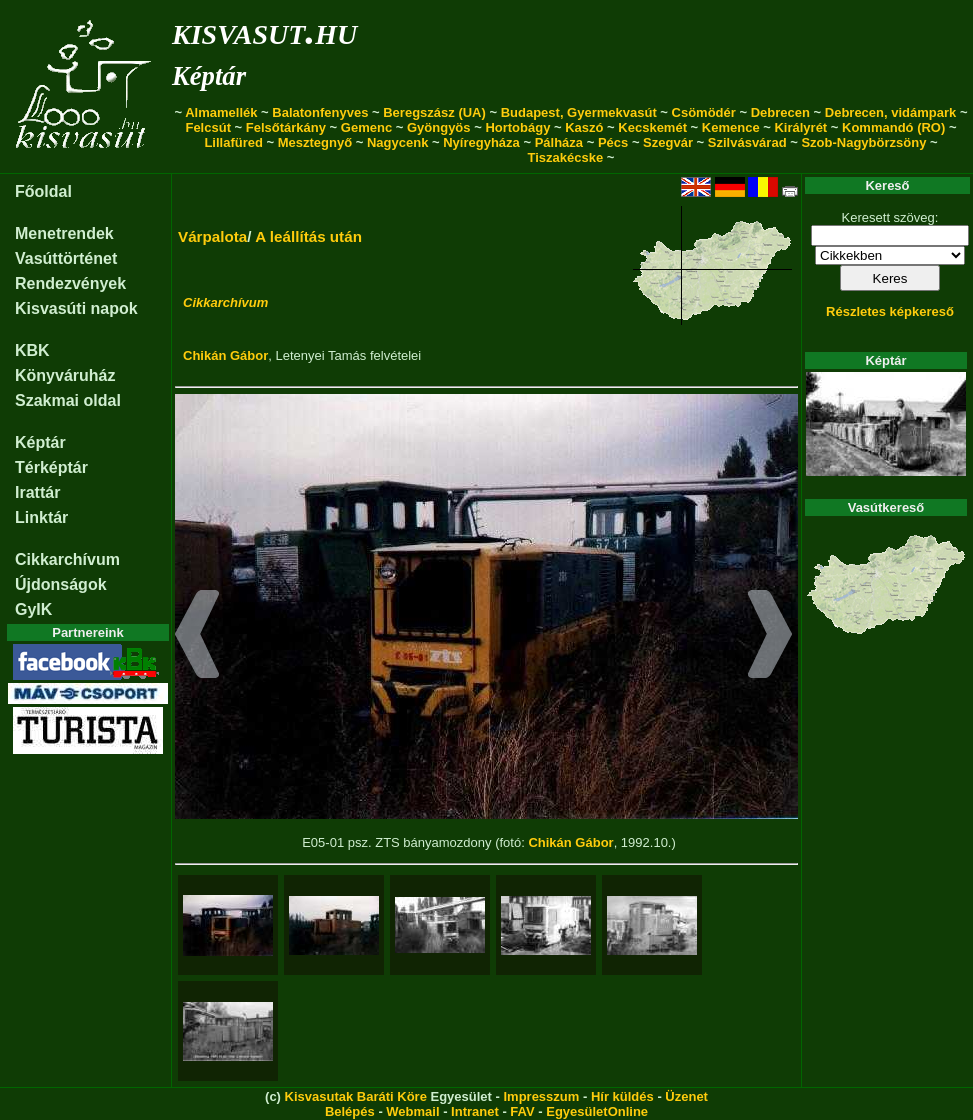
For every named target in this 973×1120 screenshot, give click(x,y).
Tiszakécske (566, 157)
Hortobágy (517, 127)
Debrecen (780, 112)
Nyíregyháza (481, 142)
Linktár (41, 517)
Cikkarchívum (67, 559)
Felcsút (208, 127)
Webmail (412, 1111)
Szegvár (668, 142)
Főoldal (43, 191)
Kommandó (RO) (893, 127)
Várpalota (212, 236)
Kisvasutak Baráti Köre (356, 1096)
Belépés (350, 1111)
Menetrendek (64, 233)
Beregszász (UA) (434, 112)
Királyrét (800, 127)
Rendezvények (70, 283)
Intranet (475, 1111)
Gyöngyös (439, 127)
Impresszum (541, 1096)
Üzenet (686, 1096)
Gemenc (366, 127)
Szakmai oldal (68, 400)
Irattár (37, 492)
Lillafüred (233, 142)
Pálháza (559, 142)
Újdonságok (61, 584)
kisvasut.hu (264, 30)
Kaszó (584, 127)
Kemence (731, 127)
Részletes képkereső (890, 311)
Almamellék (221, 112)
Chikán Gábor (225, 355)
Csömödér (704, 112)
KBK (32, 350)
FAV (522, 1111)
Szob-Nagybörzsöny (863, 142)
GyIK (33, 609)
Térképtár (51, 467)
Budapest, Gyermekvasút (579, 112)
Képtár (209, 76)
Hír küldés (622, 1096)
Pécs (613, 142)
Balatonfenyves (320, 112)
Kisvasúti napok (76, 308)
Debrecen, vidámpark (891, 112)
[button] (197, 637)
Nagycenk (397, 142)
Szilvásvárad (747, 142)
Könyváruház (65, 375)
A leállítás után (308, 236)
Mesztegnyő (315, 142)
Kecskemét (652, 127)
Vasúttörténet (66, 258)
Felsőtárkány (286, 127)
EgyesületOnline (597, 1111)
